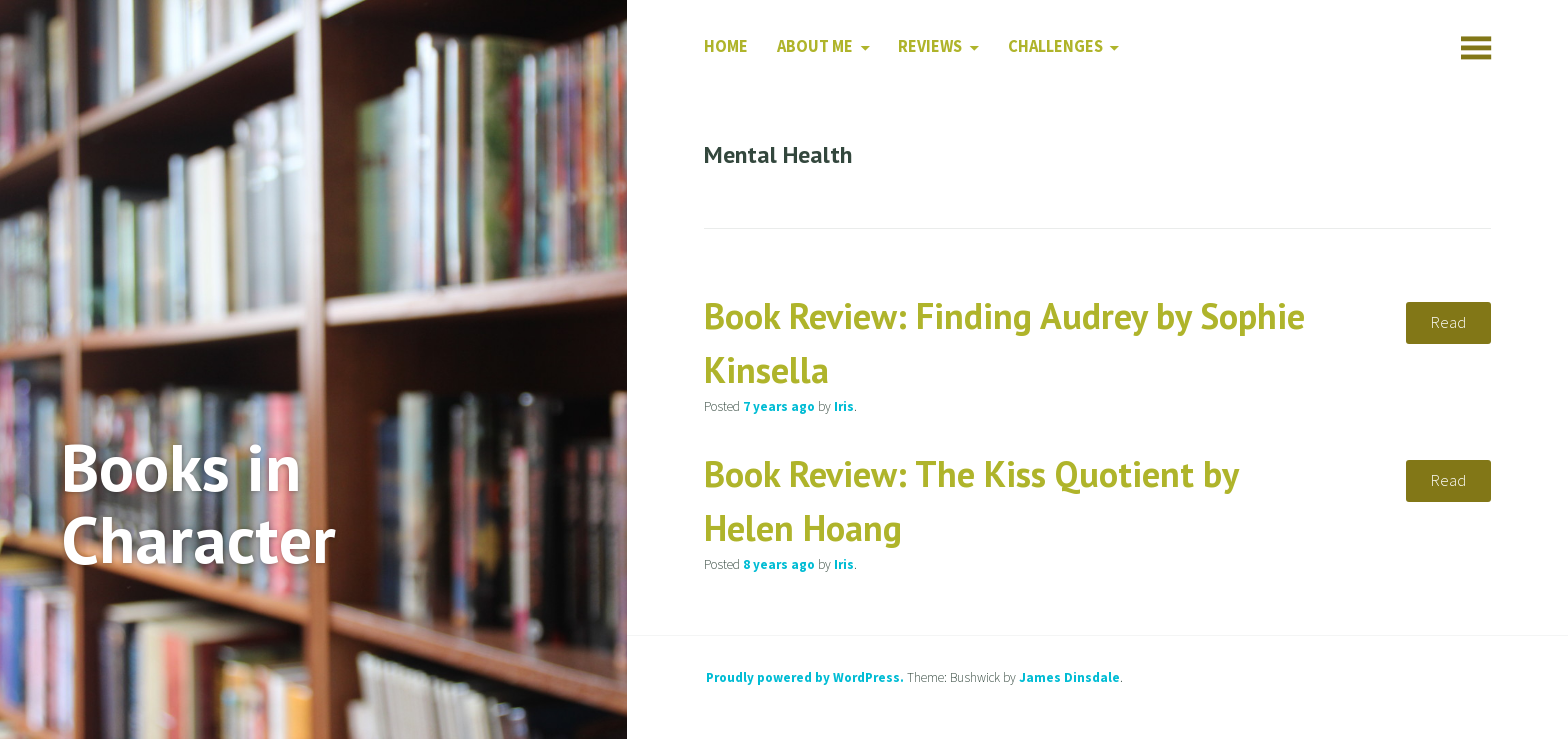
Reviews (930, 46)
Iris (844, 406)
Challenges (1055, 46)
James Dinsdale (1069, 677)
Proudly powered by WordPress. (805, 677)
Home (726, 46)
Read (1448, 322)
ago (779, 406)
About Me (815, 46)
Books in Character (198, 503)
